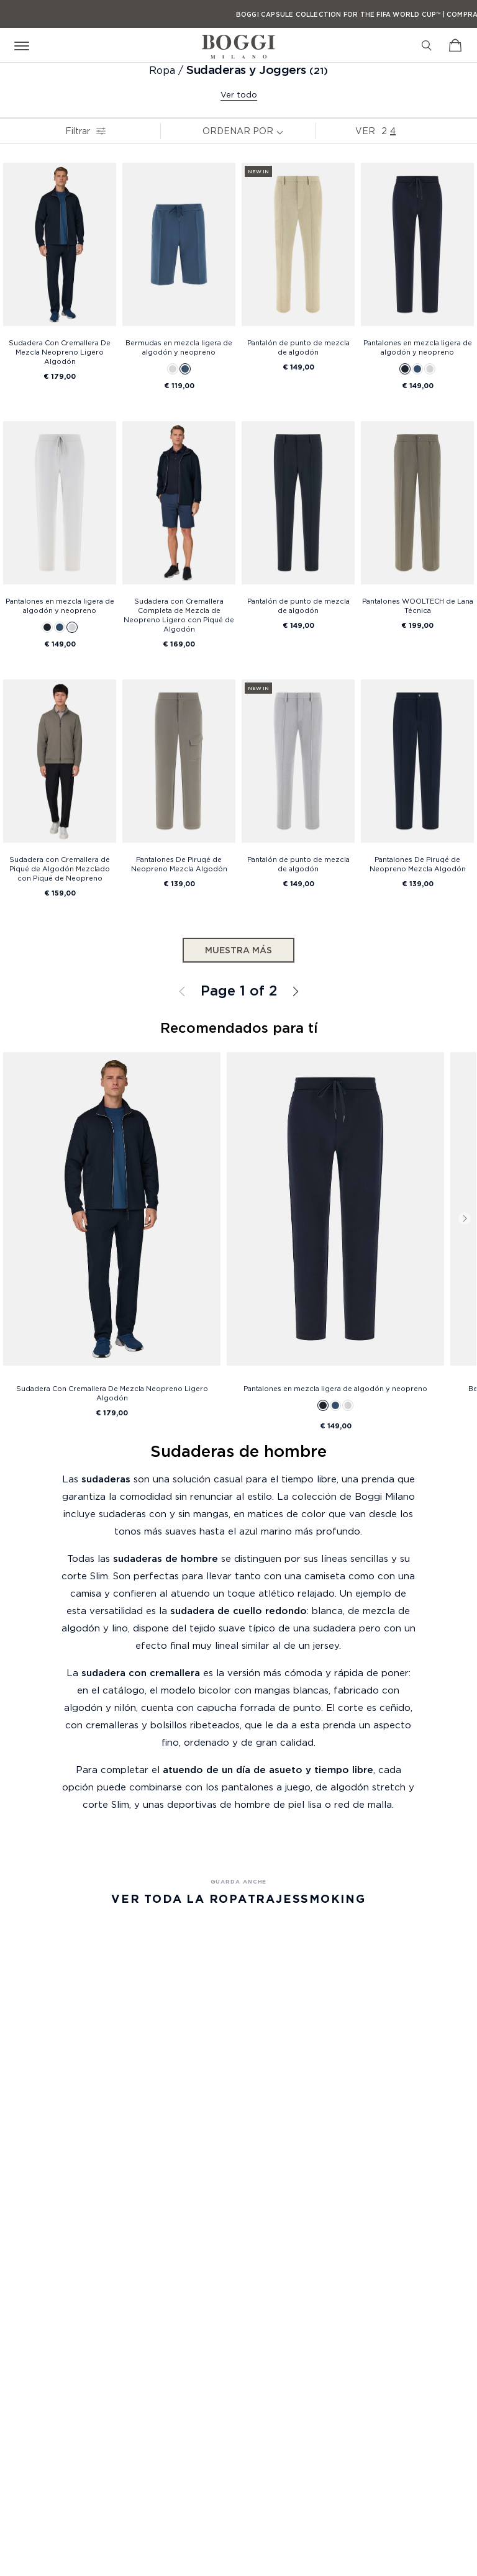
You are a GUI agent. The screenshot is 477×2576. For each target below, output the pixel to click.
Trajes (274, 1899)
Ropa (163, 70)
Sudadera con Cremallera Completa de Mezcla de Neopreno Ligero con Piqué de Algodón (179, 615)
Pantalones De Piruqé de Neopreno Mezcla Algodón (179, 864)
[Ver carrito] (455, 45)
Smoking (333, 1899)
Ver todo (238, 94)
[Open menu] (24, 45)
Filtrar (82, 131)
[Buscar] (426, 45)
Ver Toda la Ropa (179, 1899)
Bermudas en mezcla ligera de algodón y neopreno (178, 347)
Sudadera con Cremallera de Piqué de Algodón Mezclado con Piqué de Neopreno (59, 868)
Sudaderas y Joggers (246, 69)
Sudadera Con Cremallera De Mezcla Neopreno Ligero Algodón (60, 352)
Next (464, 1218)
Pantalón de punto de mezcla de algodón (298, 347)
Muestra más (238, 950)
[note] (283, 131)
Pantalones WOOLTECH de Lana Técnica (417, 606)
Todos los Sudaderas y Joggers (294, 991)
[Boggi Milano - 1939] (238, 42)
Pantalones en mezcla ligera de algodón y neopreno (417, 347)
